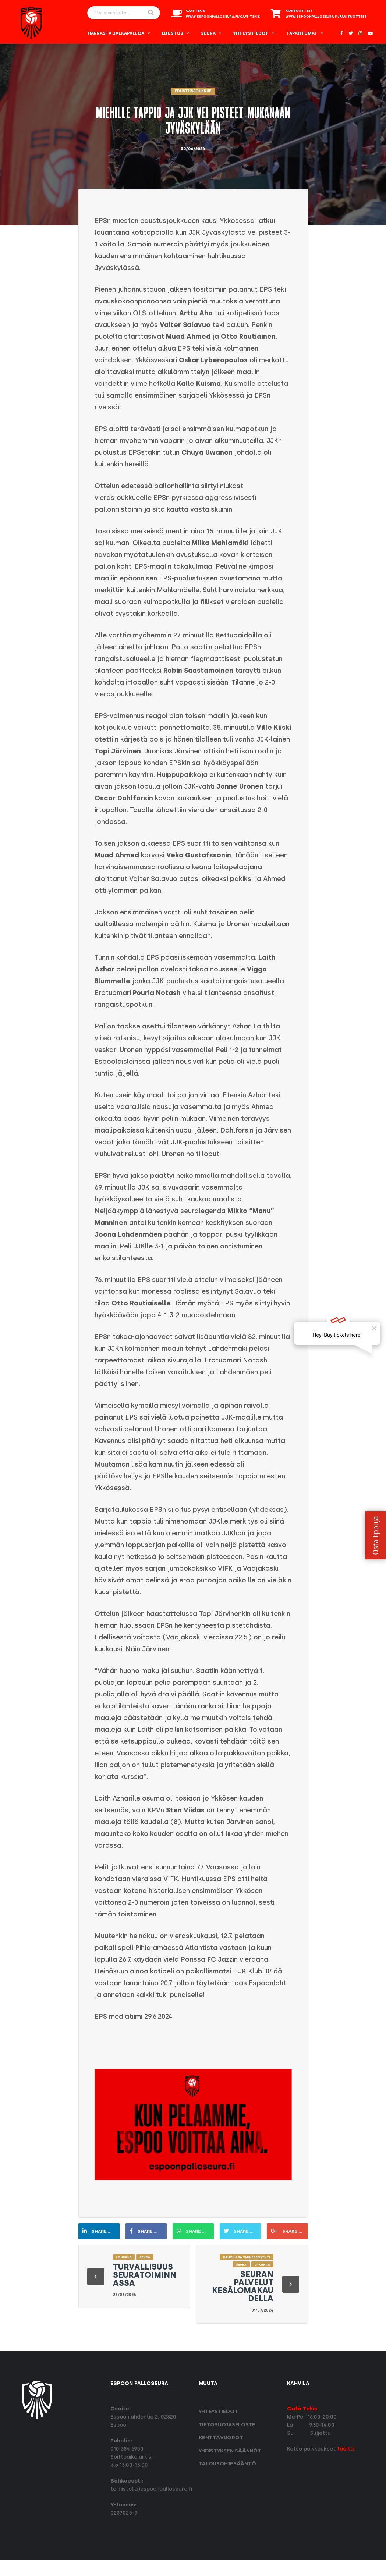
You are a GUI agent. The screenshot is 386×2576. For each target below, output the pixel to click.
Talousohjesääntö (227, 2463)
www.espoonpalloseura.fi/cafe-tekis (223, 16)
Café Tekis (302, 2409)
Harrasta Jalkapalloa (116, 33)
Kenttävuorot (221, 2437)
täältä (345, 2449)
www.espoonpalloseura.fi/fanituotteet (326, 16)
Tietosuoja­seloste (227, 2424)
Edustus (172, 33)
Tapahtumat (302, 33)
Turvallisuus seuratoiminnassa (144, 2275)
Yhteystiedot (251, 33)
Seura (208, 33)
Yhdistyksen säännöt (230, 2451)
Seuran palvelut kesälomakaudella (242, 2286)
